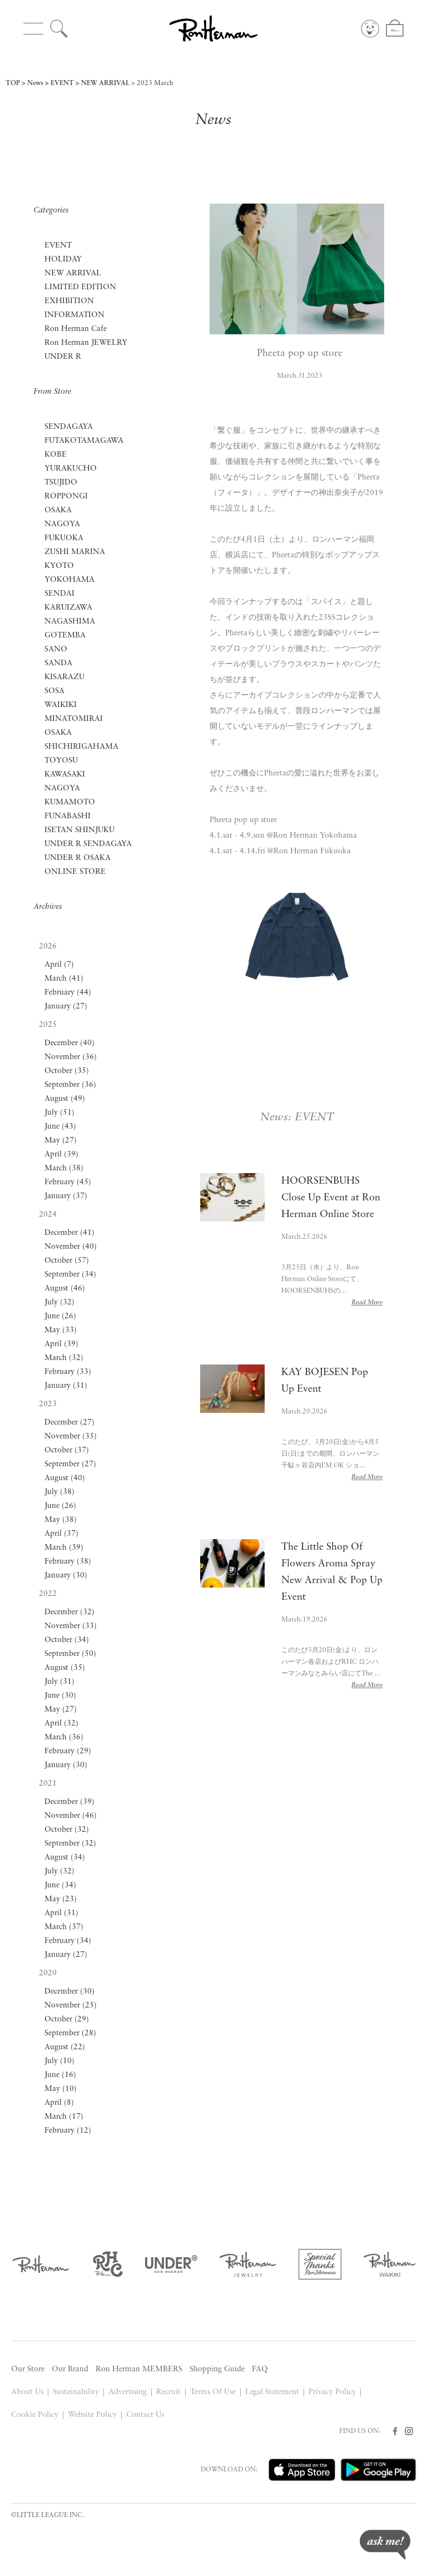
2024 (48, 1214)
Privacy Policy (332, 2392)
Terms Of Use (213, 2392)
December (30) (69, 1991)
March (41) (63, 979)
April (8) (59, 2103)
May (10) (60, 2089)
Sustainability (76, 2392)
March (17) (63, 2117)
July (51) (59, 1113)
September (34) (70, 1274)
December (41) (69, 1233)
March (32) (63, 1358)
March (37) (63, 1927)
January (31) (65, 1386)
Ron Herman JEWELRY (85, 343)
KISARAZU (64, 677)
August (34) (64, 1857)
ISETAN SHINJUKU (79, 830)
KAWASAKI (64, 774)
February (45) (67, 1182)
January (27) (65, 1006)
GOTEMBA (65, 635)
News (35, 83)
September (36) (70, 1085)
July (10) (59, 2061)
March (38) (63, 1168)
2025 (48, 1025)
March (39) (63, 1548)
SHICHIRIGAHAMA (81, 747)
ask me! (385, 2544)
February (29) (67, 1751)
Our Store (27, 2369)
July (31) (59, 1682)
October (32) (66, 1830)
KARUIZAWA (68, 608)
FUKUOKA (63, 538)
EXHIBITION (69, 301)
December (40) (69, 1043)
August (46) (64, 1288)
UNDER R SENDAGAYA (88, 844)
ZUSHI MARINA (74, 552)
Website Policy (92, 2415)
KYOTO (59, 566)
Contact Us (145, 2415)
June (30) (60, 1696)
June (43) (60, 1127)
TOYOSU (61, 761)
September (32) (70, 1844)
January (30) (65, 1575)
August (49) (64, 1099)
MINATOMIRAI (73, 719)
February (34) (67, 1941)
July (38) (59, 1492)
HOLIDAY (63, 259)
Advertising (127, 2392)
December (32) (69, 1612)
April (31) (61, 1913)
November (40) (70, 1247)
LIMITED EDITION (80, 287)
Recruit (168, 2392)
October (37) (66, 1450)
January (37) (65, 1196)
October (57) (66, 1261)
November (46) (70, 1816)
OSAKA (58, 510)
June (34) (60, 1885)
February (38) (67, 1562)
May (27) (60, 1140)
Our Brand (70, 2369)
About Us (27, 2392)
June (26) (60, 1316)
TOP (13, 83)
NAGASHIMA (69, 621)
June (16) (60, 2075)
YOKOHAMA (69, 580)
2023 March (155, 83)
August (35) (64, 1668)
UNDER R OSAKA (77, 858)
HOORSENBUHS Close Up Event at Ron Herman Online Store (330, 1198)
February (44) (67, 992)
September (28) (70, 2033)
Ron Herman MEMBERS (139, 2369)
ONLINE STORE (75, 872)
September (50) (70, 1654)
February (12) (67, 2131)
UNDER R (62, 357)
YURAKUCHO (70, 468)
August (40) (64, 1478)
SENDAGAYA (68, 427)
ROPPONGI (66, 496)
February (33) (67, 1372)
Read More (367, 1302)
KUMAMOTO (69, 802)
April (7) (59, 965)
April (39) (61, 1154)
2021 (48, 1783)
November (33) (70, 1626)
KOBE (55, 455)
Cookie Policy (34, 2415)
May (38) (60, 1520)
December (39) (69, 1802)
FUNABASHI (67, 816)
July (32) (59, 1302)
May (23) (60, 1899)
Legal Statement (272, 2392)
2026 (48, 946)
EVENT (62, 83)
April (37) (61, 1534)
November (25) (70, 2005)
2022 (48, 1594)
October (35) (66, 1071)
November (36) (70, 1057)
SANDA (58, 663)
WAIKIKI (60, 705)
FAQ (260, 2369)
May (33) (60, 1330)
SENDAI (59, 594)
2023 (48, 1404)
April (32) (61, 1723)
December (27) (69, 1422)
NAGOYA (62, 524)
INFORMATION (74, 315)
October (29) (66, 2019)
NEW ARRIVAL (105, 83)
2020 (48, 1973)
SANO (55, 649)
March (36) (63, 1737)
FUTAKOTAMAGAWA (83, 441)
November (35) (70, 1436)
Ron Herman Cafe (75, 329)
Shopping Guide (217, 2369)
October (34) (66, 1640)
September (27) (70, 1464)
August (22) (64, 2047)
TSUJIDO (60, 482)
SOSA (54, 691)
